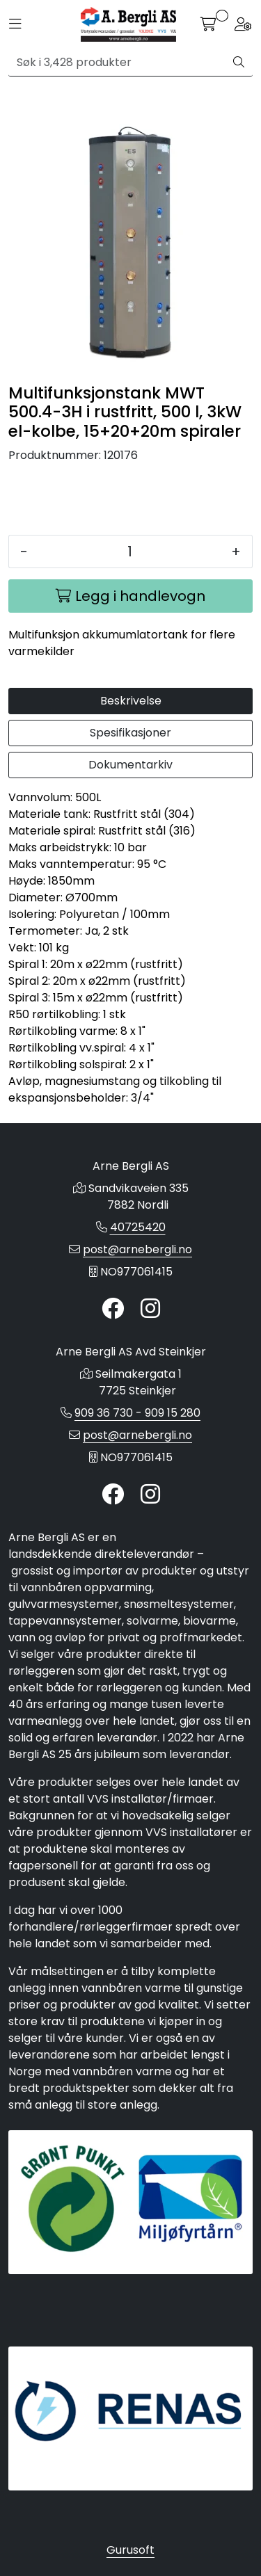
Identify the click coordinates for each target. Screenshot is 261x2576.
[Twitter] (113, 1309)
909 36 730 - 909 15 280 (137, 1413)
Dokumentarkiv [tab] (130, 765)
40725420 (138, 1227)
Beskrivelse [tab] (130, 701)
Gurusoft (130, 2550)
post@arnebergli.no (137, 1249)
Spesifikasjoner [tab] (130, 733)
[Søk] (117, 63)
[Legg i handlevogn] (130, 596)
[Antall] (129, 551)
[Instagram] (150, 1309)
